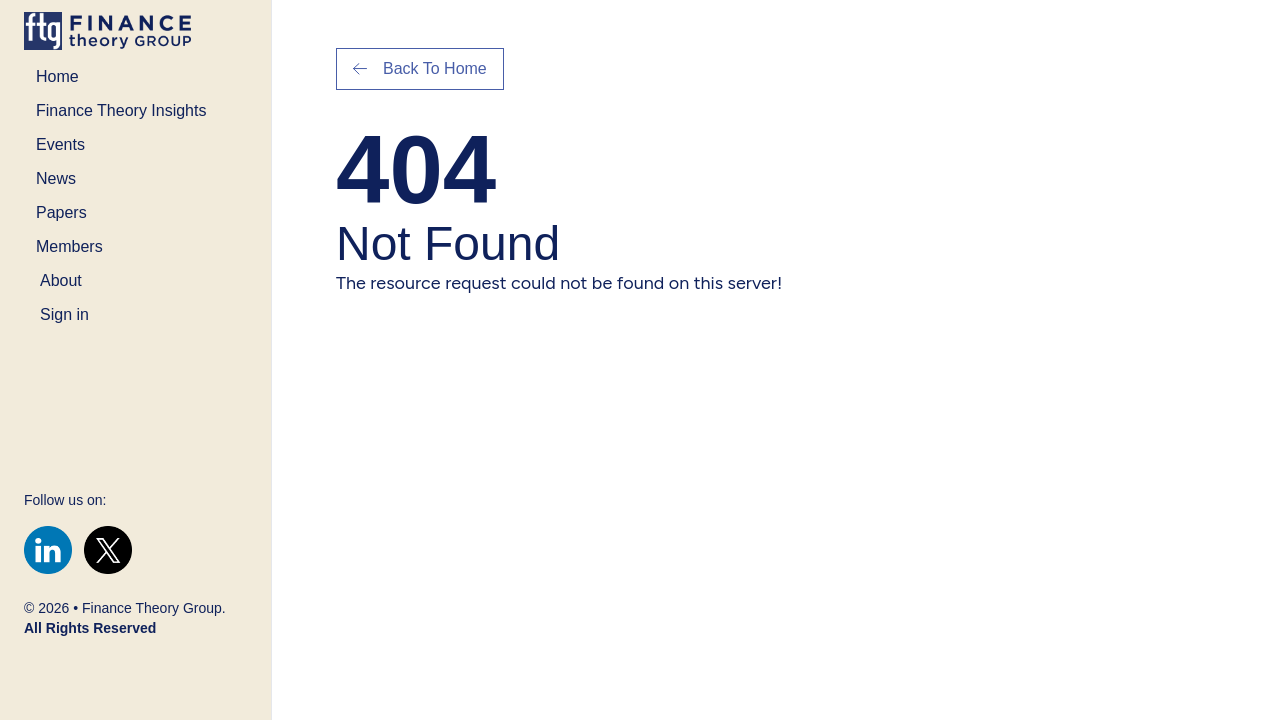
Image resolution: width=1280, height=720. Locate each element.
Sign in (64, 314)
